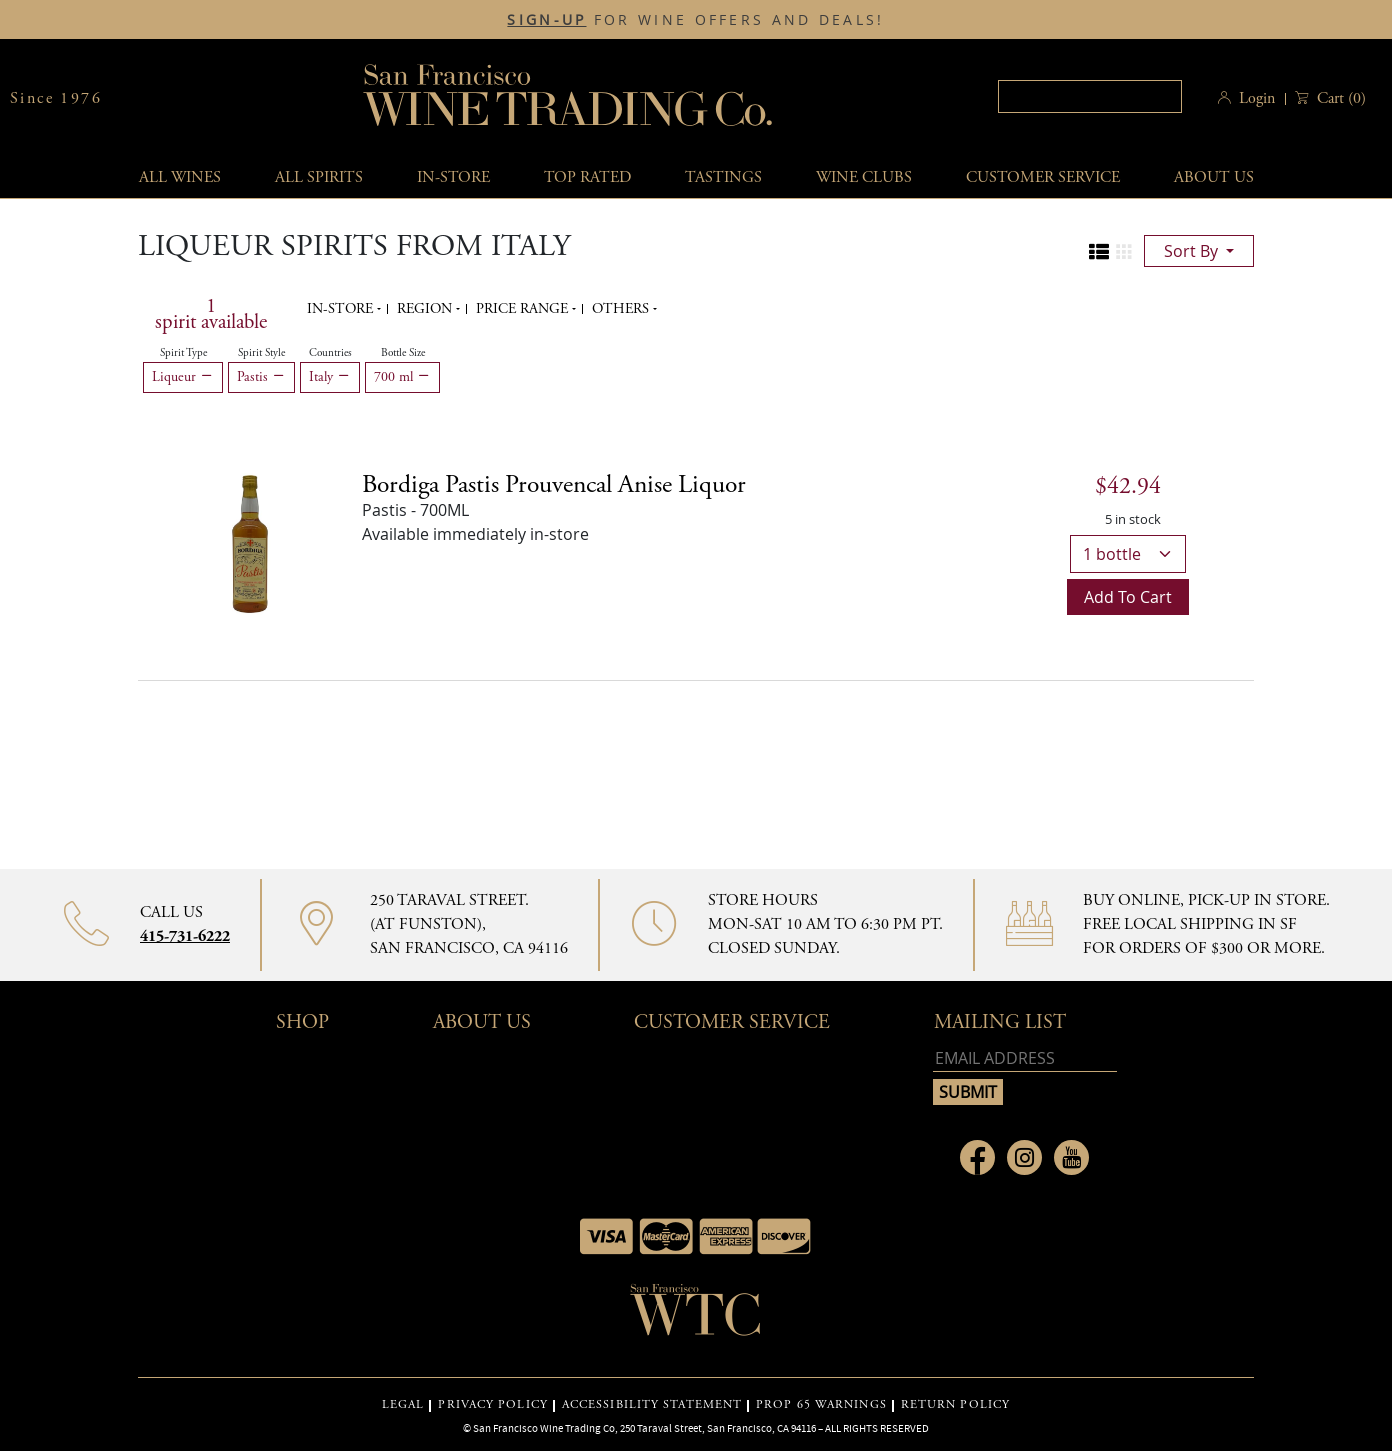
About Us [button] (1214, 177)
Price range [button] (524, 309)
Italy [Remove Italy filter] (330, 377)
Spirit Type (183, 353)
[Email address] (1025, 1058)
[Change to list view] (1099, 252)
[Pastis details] (554, 485)
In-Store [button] (453, 177)
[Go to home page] (696, 1316)
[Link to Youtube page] (1071, 1157)
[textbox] (1090, 96)
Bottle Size (403, 353)
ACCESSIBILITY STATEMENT (652, 1405)
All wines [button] (180, 177)
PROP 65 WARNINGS (821, 1405)
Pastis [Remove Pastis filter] (261, 377)
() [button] (1339, 98)
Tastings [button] (723, 177)
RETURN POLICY (955, 1405)
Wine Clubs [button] (864, 177)
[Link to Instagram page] (1024, 1157)
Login (1257, 98)
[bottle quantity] (1128, 554)
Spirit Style (261, 353)
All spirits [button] (319, 177)
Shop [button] (302, 1022)
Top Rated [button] (587, 177)
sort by (1193, 251)
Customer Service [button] (732, 1022)
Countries (330, 353)
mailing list (1000, 1022)
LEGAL (403, 1405)
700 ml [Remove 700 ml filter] (402, 377)
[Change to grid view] (1124, 252)
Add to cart (1128, 597)
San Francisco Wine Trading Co (569, 98)
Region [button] (426, 309)
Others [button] (622, 309)
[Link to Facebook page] (977, 1157)
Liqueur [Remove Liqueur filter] (183, 377)
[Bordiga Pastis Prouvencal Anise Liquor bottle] (250, 542)
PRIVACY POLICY (492, 1405)
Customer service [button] (1043, 177)
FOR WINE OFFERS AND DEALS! (695, 20)
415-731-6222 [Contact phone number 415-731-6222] (185, 936)
